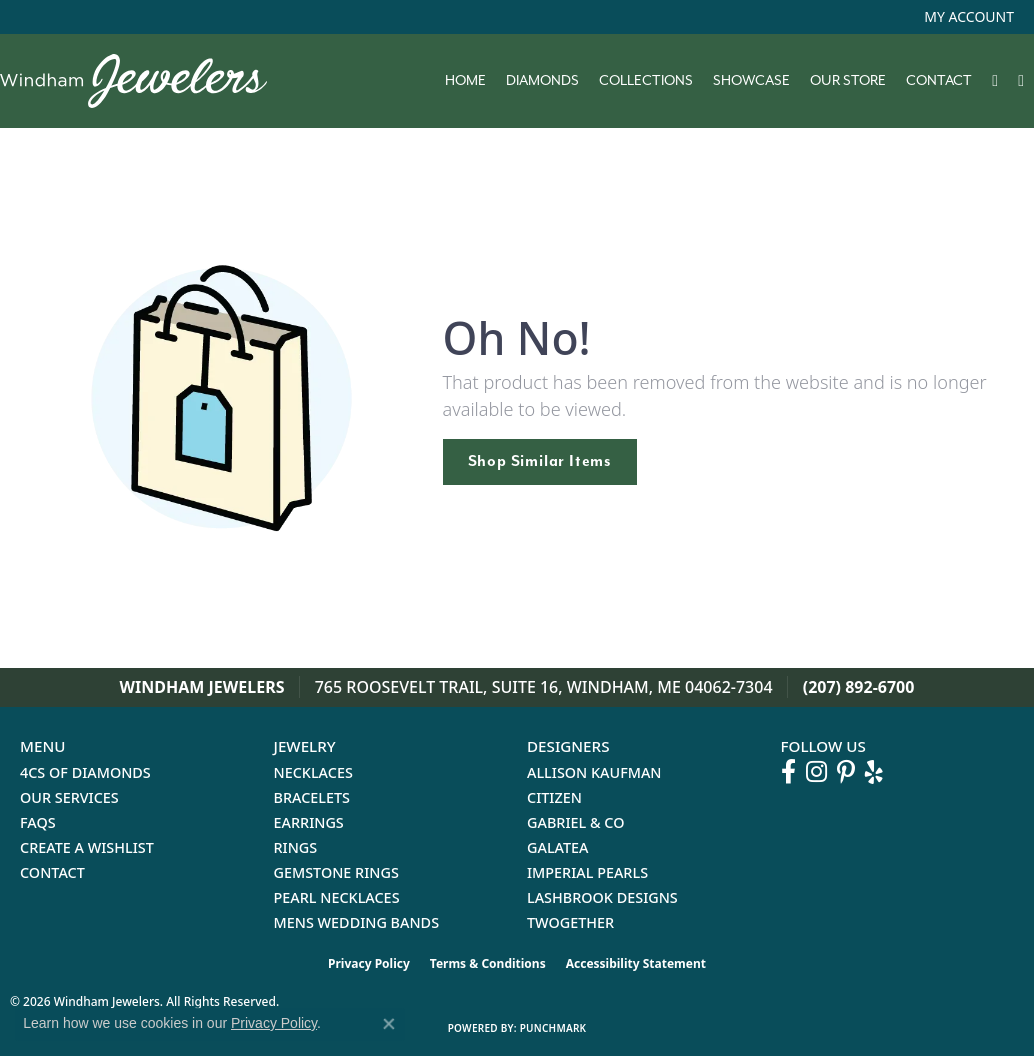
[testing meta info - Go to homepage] (143, 81)
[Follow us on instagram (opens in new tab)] (816, 772)
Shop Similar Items (540, 461)
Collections (646, 81)
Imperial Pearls (587, 872)
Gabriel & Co (575, 822)
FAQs (38, 822)
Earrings (309, 822)
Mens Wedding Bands (357, 922)
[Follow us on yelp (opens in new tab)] (874, 772)
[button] (967, 17)
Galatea (558, 847)
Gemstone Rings (336, 872)
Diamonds (542, 81)
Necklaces (313, 772)
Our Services (69, 797)
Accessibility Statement (636, 963)
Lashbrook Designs (602, 897)
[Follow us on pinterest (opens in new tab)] (846, 772)
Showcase (751, 81)
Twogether (570, 922)
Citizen (554, 797)
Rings (296, 847)
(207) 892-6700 (859, 687)
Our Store (848, 81)
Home (465, 81)
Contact (939, 81)
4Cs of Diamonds (85, 772)
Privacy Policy (369, 963)
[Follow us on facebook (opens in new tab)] (788, 772)
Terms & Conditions (488, 963)
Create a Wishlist (87, 847)
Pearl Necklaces (337, 897)
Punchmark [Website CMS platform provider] (553, 1028)
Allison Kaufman (594, 772)
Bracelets (312, 797)
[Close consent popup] (389, 1024)
